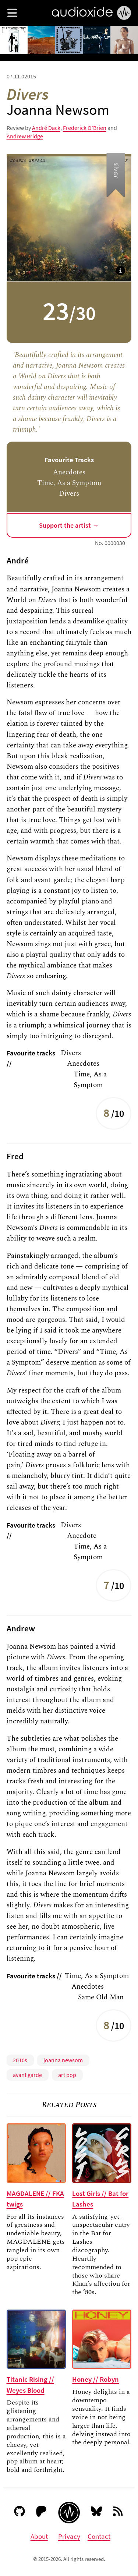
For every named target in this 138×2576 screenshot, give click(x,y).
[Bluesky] (96, 2513)
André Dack (46, 127)
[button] (12, 12)
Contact (99, 2536)
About (39, 2536)
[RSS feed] (118, 2513)
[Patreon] (41, 2513)
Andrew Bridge (25, 136)
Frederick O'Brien (84, 127)
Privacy (69, 2536)
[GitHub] (19, 2513)
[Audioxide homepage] (69, 2512)
